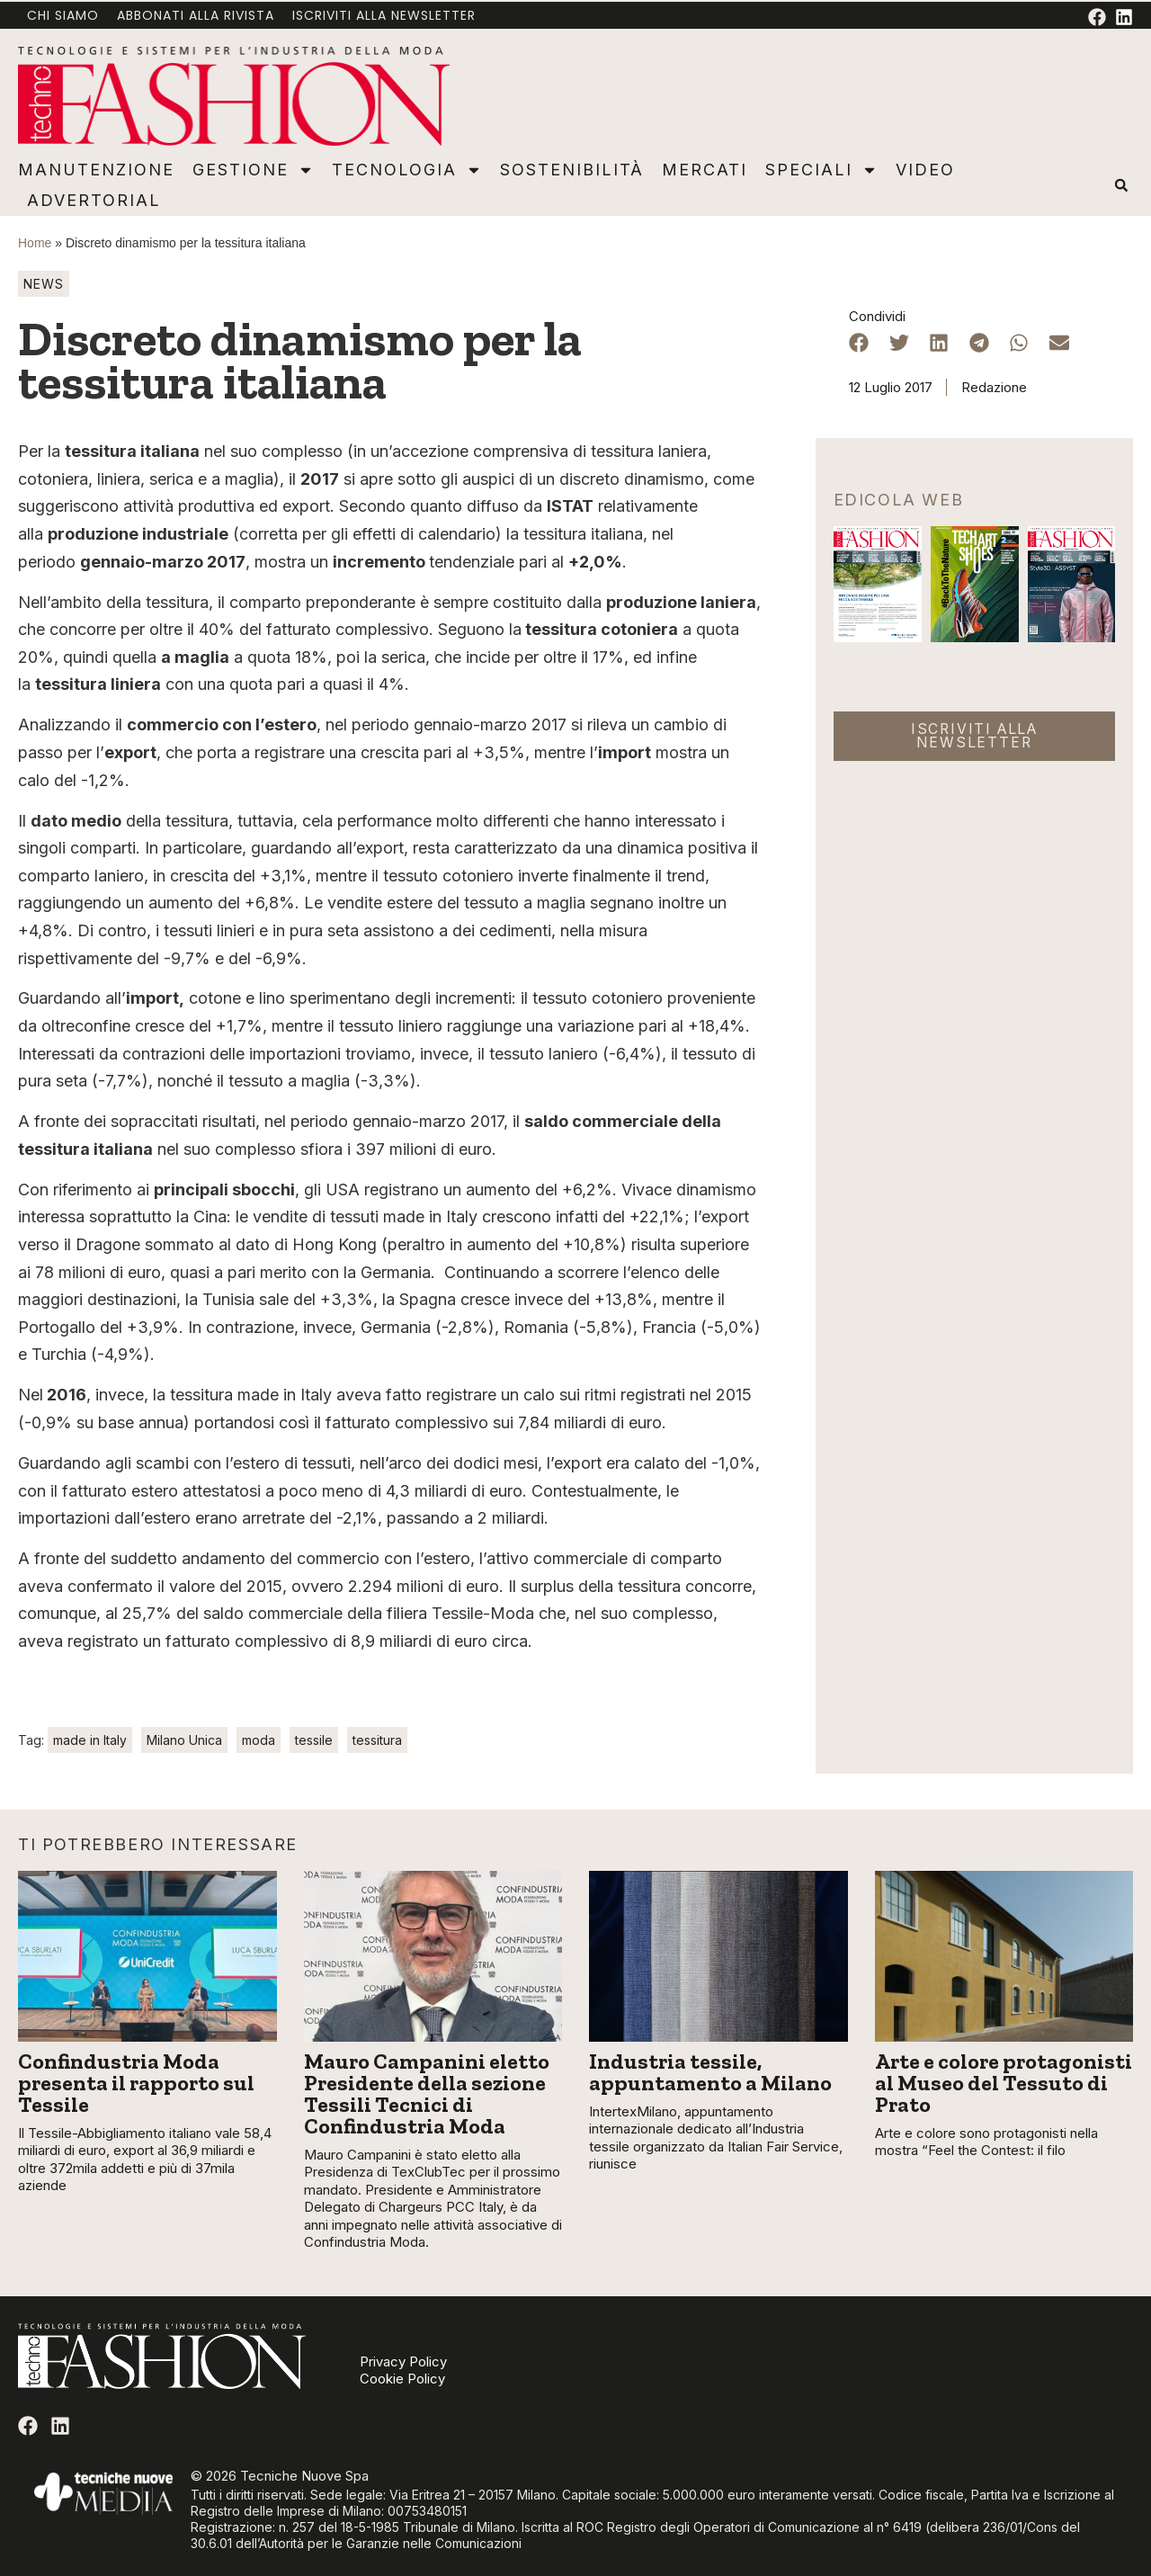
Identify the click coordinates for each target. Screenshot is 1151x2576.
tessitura (377, 1740)
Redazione (994, 387)
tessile (314, 1740)
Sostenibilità (572, 169)
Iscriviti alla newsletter (384, 15)
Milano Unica (184, 1740)
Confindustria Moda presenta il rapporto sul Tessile (136, 2082)
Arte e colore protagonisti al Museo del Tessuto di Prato (1003, 2082)
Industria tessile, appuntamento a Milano (710, 2072)
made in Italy (90, 1740)
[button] (1121, 186)
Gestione (253, 170)
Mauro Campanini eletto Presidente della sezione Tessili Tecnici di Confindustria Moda (426, 2093)
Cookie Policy (402, 2379)
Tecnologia (407, 170)
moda (258, 1740)
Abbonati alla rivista (195, 15)
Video (925, 169)
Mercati (704, 169)
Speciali (821, 170)
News (43, 283)
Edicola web (899, 499)
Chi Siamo (63, 15)
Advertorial (94, 200)
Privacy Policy (403, 2362)
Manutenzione (96, 169)
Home (34, 243)
